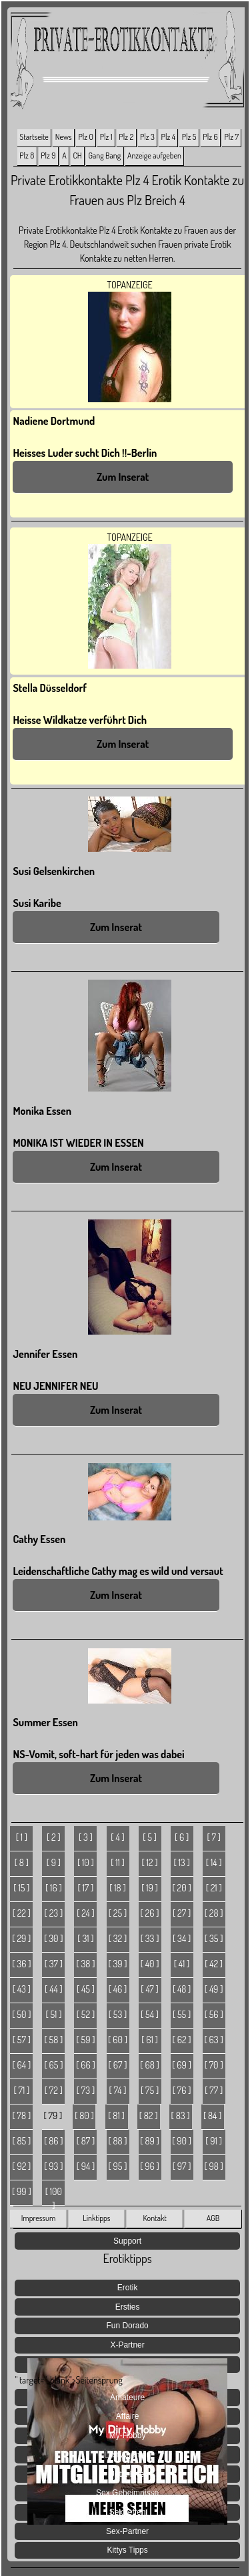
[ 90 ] (181, 2140)
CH (77, 156)
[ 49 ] (214, 1989)
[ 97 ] (182, 2166)
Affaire (127, 2416)
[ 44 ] (54, 1989)
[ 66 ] (85, 2065)
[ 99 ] (21, 2191)
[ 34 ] (182, 1938)
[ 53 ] (118, 2014)
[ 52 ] (86, 2014)
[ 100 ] (53, 2196)
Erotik (127, 2287)
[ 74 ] (118, 2090)
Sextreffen (127, 2512)
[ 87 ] (86, 2140)
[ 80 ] (84, 2115)
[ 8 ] (22, 1862)
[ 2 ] (54, 1837)
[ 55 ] (182, 2014)
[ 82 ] (148, 2115)
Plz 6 (210, 137)
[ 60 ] (117, 2039)
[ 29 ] (21, 1938)
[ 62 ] (182, 2039)
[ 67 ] (118, 2065)
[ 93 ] (53, 2166)
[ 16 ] (53, 1887)
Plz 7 (231, 137)
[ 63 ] (214, 2039)
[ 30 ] (53, 1938)
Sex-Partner (127, 2531)
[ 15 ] (21, 1887)
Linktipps (96, 2218)
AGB (213, 2218)
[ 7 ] (214, 1837)
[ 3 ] (86, 1837)
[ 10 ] (85, 1862)
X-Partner (127, 2345)
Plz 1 (106, 137)
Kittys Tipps (127, 2550)
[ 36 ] (21, 1963)
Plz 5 (189, 137)
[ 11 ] (118, 1862)
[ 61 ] (149, 2039)
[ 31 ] (85, 1938)
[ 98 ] (213, 2166)
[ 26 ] (150, 1913)
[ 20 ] (181, 1887)
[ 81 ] (116, 2115)
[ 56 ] (214, 2014)
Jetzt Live (128, 2474)
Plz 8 (26, 156)
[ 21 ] (214, 1887)
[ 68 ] (149, 2065)
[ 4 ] (117, 1837)
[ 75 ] (150, 2090)
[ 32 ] (118, 1938)
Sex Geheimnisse (127, 2492)
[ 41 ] (182, 1963)
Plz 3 (147, 137)
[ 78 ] (22, 2115)
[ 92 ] (21, 2166)
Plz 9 (48, 156)
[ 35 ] (214, 1938)
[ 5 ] (150, 1837)
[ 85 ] (21, 2140)
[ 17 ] (86, 1887)
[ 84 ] (212, 2115)
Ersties (127, 2307)
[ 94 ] (86, 2166)
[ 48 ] (182, 1989)
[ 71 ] (21, 2090)
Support (127, 2241)
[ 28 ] (214, 1913)
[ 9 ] (54, 1862)
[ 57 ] (22, 2039)
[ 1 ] (21, 1837)
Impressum (38, 2218)
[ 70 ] (214, 2065)
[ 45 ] (86, 1989)
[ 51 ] (53, 2014)
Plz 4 (168, 137)
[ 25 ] (118, 1913)
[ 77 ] (214, 2090)
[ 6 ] (182, 1837)
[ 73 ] (86, 2090)
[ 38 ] (85, 1963)
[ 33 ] (150, 1938)
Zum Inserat (123, 476)
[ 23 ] (54, 1913)
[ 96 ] (149, 2166)
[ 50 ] (21, 2014)
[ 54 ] (150, 2014)
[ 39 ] (117, 1963)
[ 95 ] (118, 2166)
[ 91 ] (213, 2140)
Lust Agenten (127, 2454)
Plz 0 (85, 137)
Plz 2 (126, 137)
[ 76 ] (182, 2090)
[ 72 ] (54, 2090)
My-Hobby (127, 2435)
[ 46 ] (118, 1989)
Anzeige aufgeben (154, 156)
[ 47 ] (149, 1989)
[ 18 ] (117, 1887)
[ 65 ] (53, 2065)
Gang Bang (105, 156)
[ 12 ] (150, 1862)
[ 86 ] (53, 2140)
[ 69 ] (181, 2065)
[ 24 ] (86, 1913)
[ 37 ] (54, 1963)
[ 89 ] (149, 2140)
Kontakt (155, 2218)
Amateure (127, 2397)
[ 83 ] (180, 2115)
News (63, 137)
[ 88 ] (117, 2140)
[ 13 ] (181, 1862)
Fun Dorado (127, 2325)
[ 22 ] (22, 1913)
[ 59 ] (85, 2039)
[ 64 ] (22, 2065)
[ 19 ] (149, 1887)
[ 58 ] (54, 2039)
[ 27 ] (182, 1913)
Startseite (34, 137)
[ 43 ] (22, 1989)
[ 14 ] (214, 1862)
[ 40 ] (150, 1963)
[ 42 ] (214, 1963)
